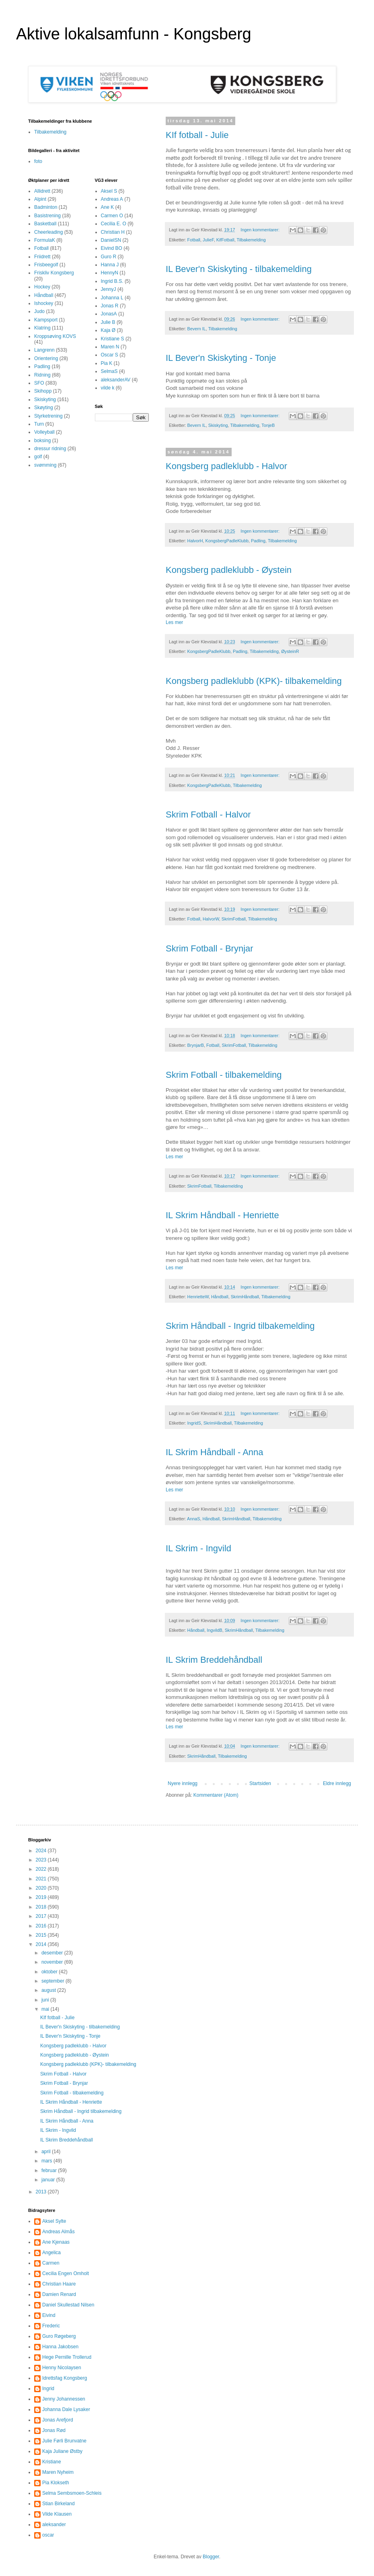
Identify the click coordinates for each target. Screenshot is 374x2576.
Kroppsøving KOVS (55, 336)
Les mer (174, 622)
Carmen (51, 2263)
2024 (42, 1850)
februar (49, 2170)
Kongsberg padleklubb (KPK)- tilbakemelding (254, 681)
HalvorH (195, 540)
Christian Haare (59, 2284)
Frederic (51, 2326)
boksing (42, 440)
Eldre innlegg (337, 1783)
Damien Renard (59, 2294)
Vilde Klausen (57, 2514)
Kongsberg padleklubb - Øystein (229, 570)
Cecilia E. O (113, 224)
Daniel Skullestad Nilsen (68, 2305)
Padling (258, 540)
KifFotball (225, 239)
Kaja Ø (108, 330)
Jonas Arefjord (57, 2420)
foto (38, 161)
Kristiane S (112, 339)
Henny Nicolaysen (61, 2367)
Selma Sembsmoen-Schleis (71, 2493)
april (46, 2151)
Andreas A (112, 199)
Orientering (46, 358)
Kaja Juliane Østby (62, 2451)
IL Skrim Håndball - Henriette (222, 1215)
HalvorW (211, 918)
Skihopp (42, 391)
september (53, 1981)
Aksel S (109, 191)
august (49, 1990)
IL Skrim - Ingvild (198, 1548)
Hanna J (110, 265)
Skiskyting (218, 425)
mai (46, 2009)
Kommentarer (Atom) (215, 1795)
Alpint (40, 199)
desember (52, 1953)
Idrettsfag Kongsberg (64, 2378)
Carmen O (112, 215)
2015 (42, 1935)
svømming (45, 465)
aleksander (54, 2524)
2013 (42, 2192)
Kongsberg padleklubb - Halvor (226, 466)
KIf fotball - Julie (197, 135)
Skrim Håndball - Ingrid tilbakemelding (240, 1326)
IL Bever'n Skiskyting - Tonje (221, 358)
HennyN (109, 273)
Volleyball (44, 432)
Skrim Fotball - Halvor (208, 814)
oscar (48, 2535)
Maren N (110, 347)
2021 (42, 1879)
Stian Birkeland (58, 2503)
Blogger (211, 2557)
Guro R (109, 256)
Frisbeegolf (46, 265)
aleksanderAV (116, 380)
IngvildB (214, 1630)
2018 (42, 1907)
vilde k (108, 388)
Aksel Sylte (54, 2221)
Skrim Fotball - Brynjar (209, 948)
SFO (39, 383)
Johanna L (112, 298)
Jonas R (110, 306)
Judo (39, 311)
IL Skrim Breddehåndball (214, 1660)
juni (45, 2000)
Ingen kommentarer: (260, 229)
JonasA (109, 314)
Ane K (107, 207)
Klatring (42, 328)
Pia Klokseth (55, 2482)
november (52, 1962)
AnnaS (193, 1518)
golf (38, 456)
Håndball (219, 1296)
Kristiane (51, 2462)
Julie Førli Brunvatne (64, 2441)
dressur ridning (50, 448)
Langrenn (44, 350)
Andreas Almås (58, 2231)
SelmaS (109, 371)
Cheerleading (48, 232)
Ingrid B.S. (112, 281)
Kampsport (46, 320)
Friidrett (42, 256)
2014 (42, 1944)
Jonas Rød (54, 2430)
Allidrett (42, 191)
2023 (42, 1860)
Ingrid (48, 2388)
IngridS (194, 1423)
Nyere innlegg (182, 1783)
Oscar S (109, 355)
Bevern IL (196, 328)
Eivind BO (111, 248)
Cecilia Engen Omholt (65, 2273)
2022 (42, 1869)
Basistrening (47, 215)
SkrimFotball (234, 918)
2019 (42, 1897)
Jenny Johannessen (63, 2399)
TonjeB (268, 425)
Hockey (42, 287)
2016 (42, 1926)
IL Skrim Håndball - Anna (214, 1452)
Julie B (108, 322)
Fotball (193, 239)
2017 (42, 1916)
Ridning (42, 375)
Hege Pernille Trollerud (66, 2357)
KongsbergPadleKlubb (227, 540)
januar (48, 2180)
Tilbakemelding (250, 239)
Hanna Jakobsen (60, 2346)
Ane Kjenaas (56, 2242)
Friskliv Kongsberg (54, 273)
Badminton (45, 207)
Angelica (51, 2252)
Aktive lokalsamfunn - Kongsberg (133, 34)
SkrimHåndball (245, 1296)
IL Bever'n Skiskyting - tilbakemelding (239, 269)
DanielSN (111, 240)
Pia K (107, 363)
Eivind (48, 2315)
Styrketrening (48, 416)
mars (47, 2161)
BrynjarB (195, 1045)
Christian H (113, 232)
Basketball (45, 224)
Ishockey (43, 303)
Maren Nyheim (58, 2472)
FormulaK (44, 240)
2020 (42, 1888)
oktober (50, 1972)
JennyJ (108, 289)
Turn (39, 424)
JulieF (208, 239)
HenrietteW (198, 1296)
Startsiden (260, 1783)
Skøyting (43, 407)
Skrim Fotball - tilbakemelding (224, 1075)
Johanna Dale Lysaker (66, 2409)
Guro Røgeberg (59, 2336)
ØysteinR (290, 651)
